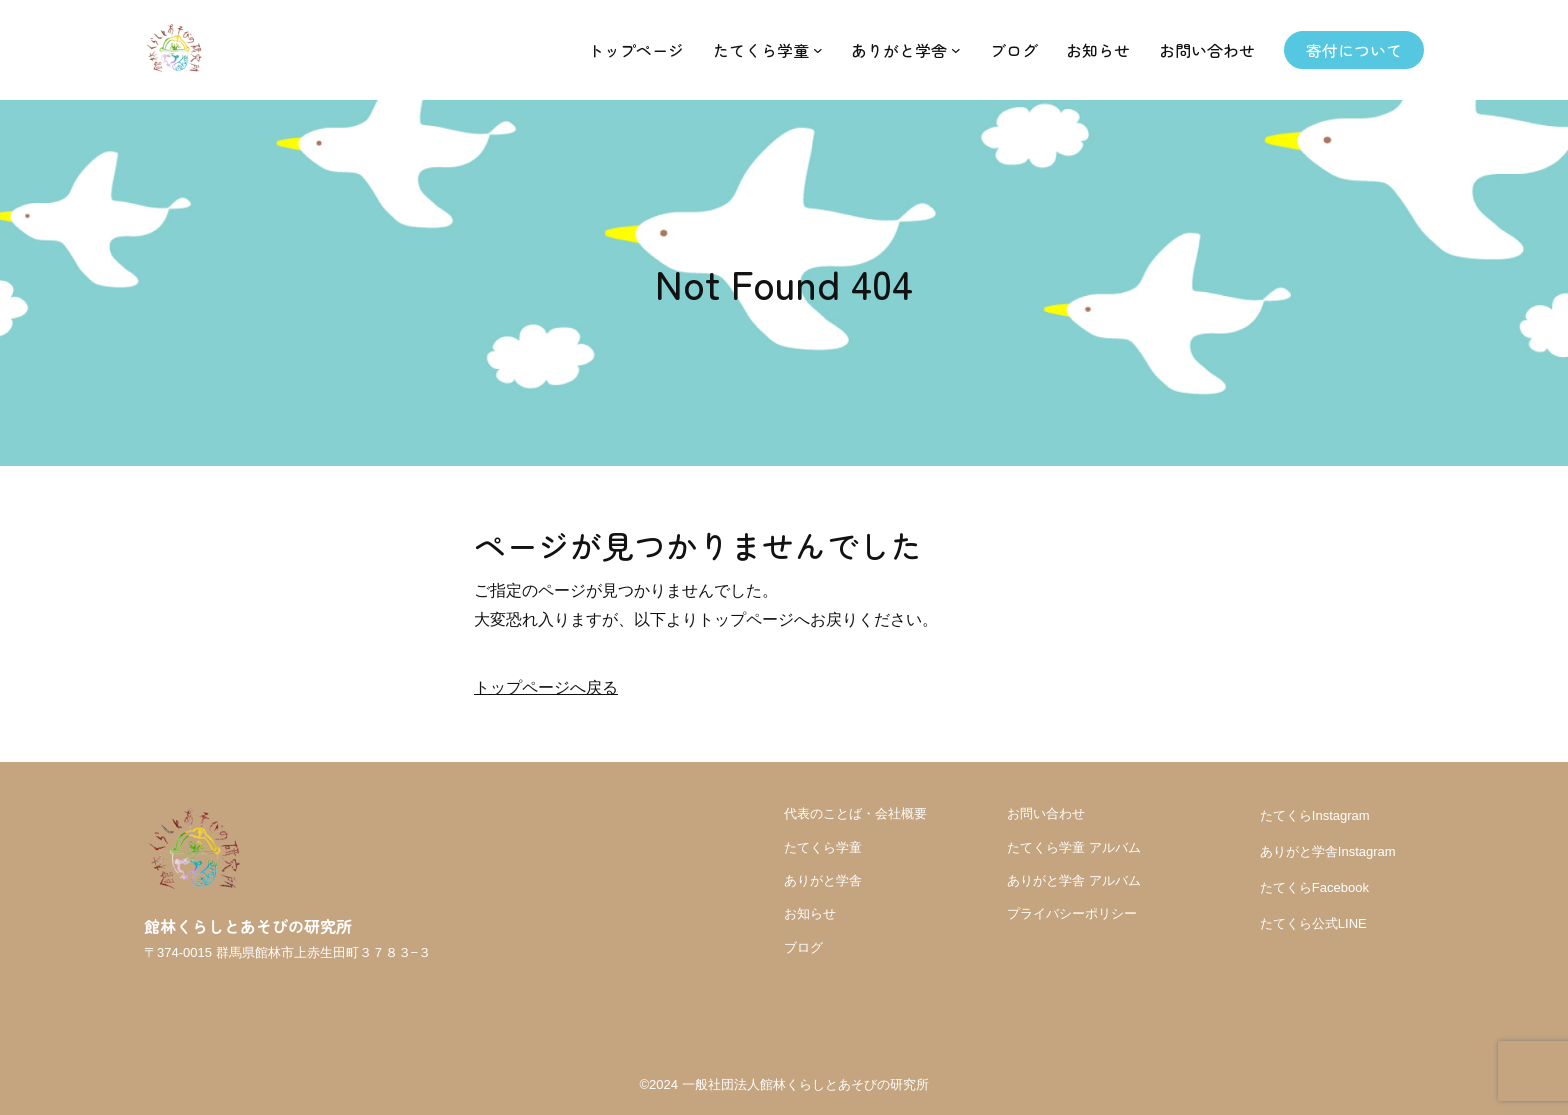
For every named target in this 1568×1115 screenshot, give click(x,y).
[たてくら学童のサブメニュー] (818, 50)
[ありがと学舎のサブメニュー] (956, 50)
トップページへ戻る (546, 687)
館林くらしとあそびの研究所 (248, 926)
